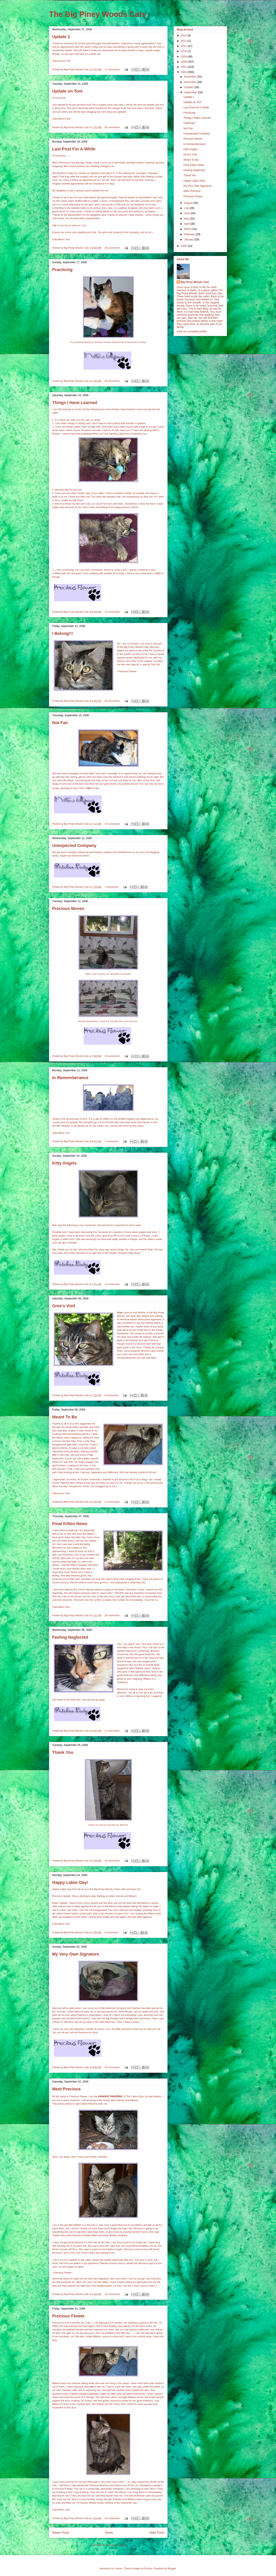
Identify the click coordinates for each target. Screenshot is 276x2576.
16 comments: (112, 2294)
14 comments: (112, 611)
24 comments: (112, 823)
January (189, 239)
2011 (184, 46)
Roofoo (148, 2568)
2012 (184, 40)
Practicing (62, 269)
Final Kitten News (69, 1523)
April (187, 223)
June (187, 213)
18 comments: (112, 1860)
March (188, 228)
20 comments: (112, 380)
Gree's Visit (63, 1305)
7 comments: (111, 886)
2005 (184, 246)
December (190, 76)
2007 (184, 66)
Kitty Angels (64, 1163)
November (190, 82)
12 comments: (112, 1501)
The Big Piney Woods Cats (97, 14)
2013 (184, 35)
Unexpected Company (74, 845)
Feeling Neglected (70, 1637)
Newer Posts (60, 2532)
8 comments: (111, 1395)
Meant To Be (64, 1417)
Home (109, 2532)
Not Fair (60, 722)
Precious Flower (68, 2316)
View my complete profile (191, 331)
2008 (184, 61)
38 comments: (112, 247)
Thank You (62, 1752)
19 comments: (112, 1056)
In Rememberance (70, 1077)
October (189, 87)
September (191, 92)
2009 (184, 56)
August (188, 202)
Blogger (172, 2568)
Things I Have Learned (74, 402)
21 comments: (112, 1730)
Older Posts (156, 2532)
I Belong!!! (62, 633)
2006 (184, 72)
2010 (184, 51)
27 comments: (113, 69)
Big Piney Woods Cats (195, 282)
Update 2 (61, 36)
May (187, 218)
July (187, 208)
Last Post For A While (73, 149)
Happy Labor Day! (70, 1882)
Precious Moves (68, 908)
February (190, 234)
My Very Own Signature (75, 1954)
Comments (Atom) (116, 2545)
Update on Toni (67, 91)
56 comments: (113, 127)
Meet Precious (66, 2089)
